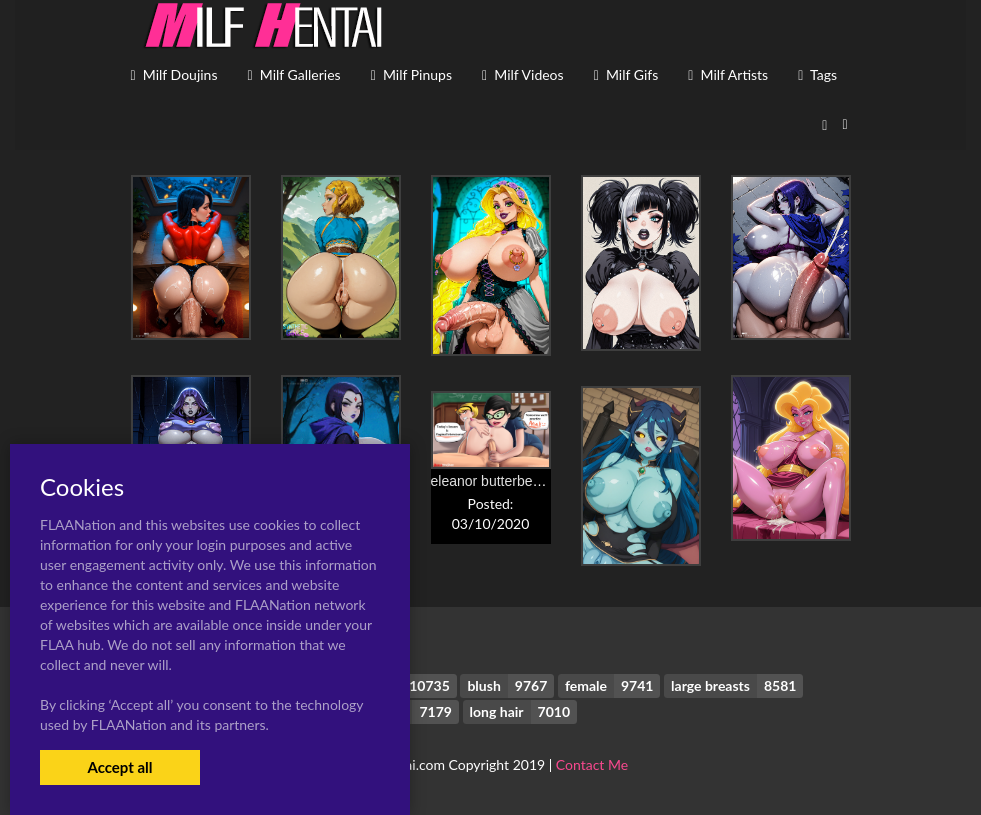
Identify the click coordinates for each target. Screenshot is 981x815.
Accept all (119, 767)
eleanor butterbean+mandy (515, 481)
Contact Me (592, 764)
